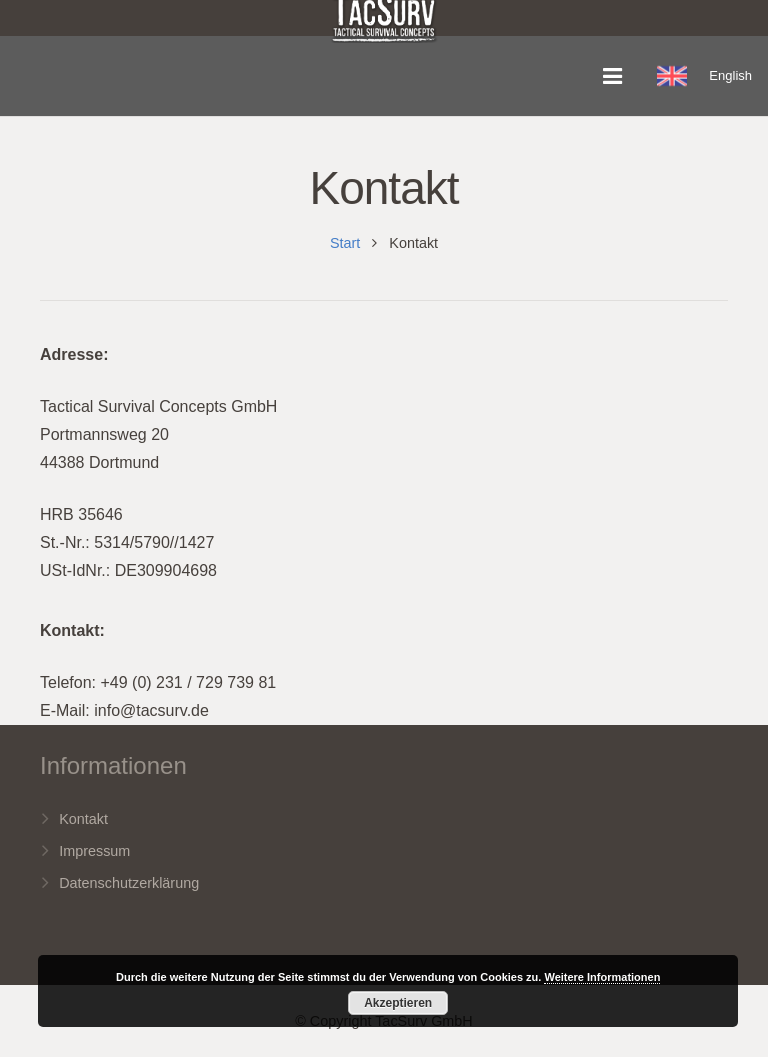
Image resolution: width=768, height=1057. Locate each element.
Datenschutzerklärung (129, 883)
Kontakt (83, 819)
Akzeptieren (398, 1003)
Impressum (94, 851)
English (730, 75)
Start (345, 243)
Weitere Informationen (602, 977)
